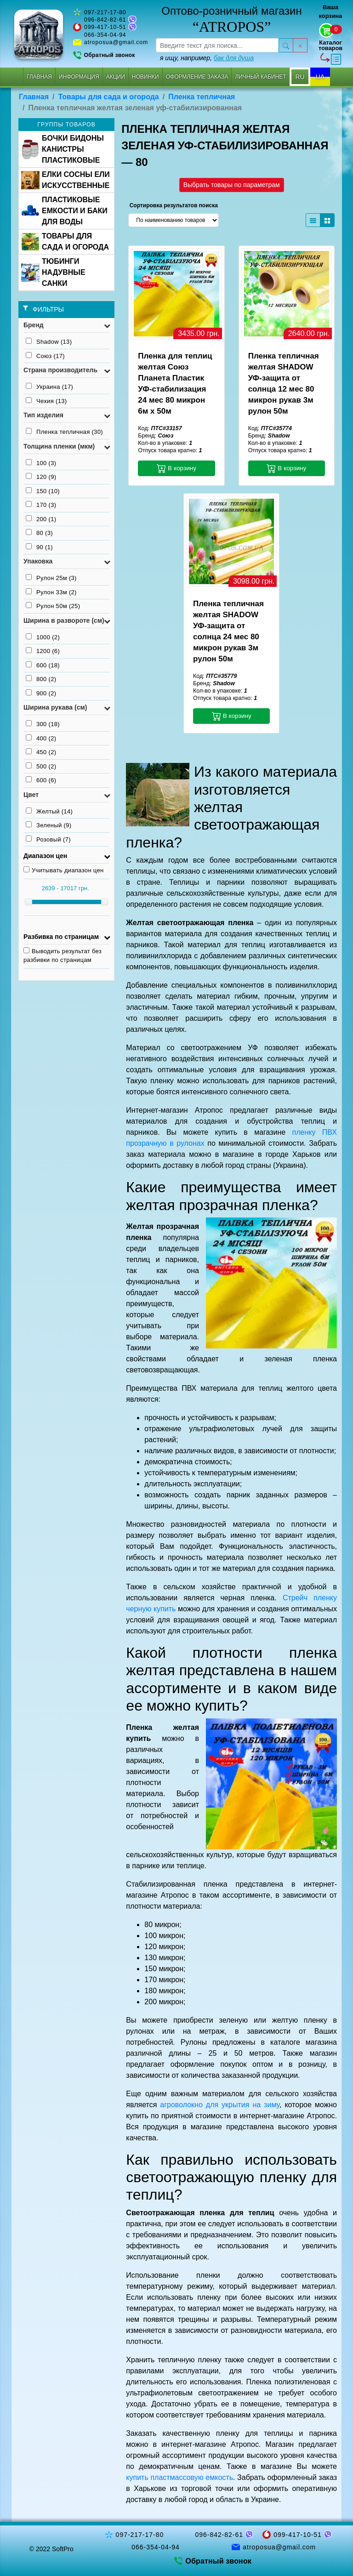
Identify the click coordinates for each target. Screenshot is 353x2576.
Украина (49, 386)
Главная (39, 77)
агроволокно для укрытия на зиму (219, 2105)
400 (41, 738)
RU (299, 76)
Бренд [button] (33, 325)
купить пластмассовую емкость (179, 2477)
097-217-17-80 (105, 12)
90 (39, 547)
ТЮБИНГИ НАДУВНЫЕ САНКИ (53, 272)
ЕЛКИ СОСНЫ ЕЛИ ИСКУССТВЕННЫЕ (65, 180)
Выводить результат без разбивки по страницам (62, 955)
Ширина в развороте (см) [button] (63, 620)
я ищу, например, (207, 58)
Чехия (46, 400)
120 (41, 476)
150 (43, 491)
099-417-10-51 (105, 27)
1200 (43, 650)
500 (41, 766)
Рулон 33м (51, 592)
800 (41, 678)
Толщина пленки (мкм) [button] (59, 446)
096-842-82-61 (105, 20)
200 (41, 519)
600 (43, 665)
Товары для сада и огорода (108, 97)
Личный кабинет (260, 77)
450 (41, 752)
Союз (45, 355)
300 (43, 724)
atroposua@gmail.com (116, 42)
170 (41, 504)
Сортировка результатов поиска (174, 205)
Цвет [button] (31, 794)
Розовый (48, 839)
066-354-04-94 (105, 35)
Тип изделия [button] (43, 415)
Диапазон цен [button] (45, 855)
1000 (43, 637)
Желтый (49, 811)
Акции (115, 77)
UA (320, 76)
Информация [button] (79, 77)
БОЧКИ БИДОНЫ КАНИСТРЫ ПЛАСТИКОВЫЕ (62, 149)
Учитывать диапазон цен (63, 870)
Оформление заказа (197, 77)
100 (41, 462)
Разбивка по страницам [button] (61, 936)
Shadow (49, 341)
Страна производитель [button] (60, 370)
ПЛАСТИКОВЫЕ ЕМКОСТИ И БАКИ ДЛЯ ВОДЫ (64, 211)
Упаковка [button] (37, 561)
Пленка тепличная (201, 97)
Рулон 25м (51, 577)
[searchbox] (217, 45)
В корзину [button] (176, 468)
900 (41, 693)
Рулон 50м (53, 605)
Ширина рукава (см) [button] (55, 707)
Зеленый (48, 825)
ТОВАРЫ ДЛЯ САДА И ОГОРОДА (65, 241)
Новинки (145, 77)
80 (39, 532)
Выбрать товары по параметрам (231, 184)
